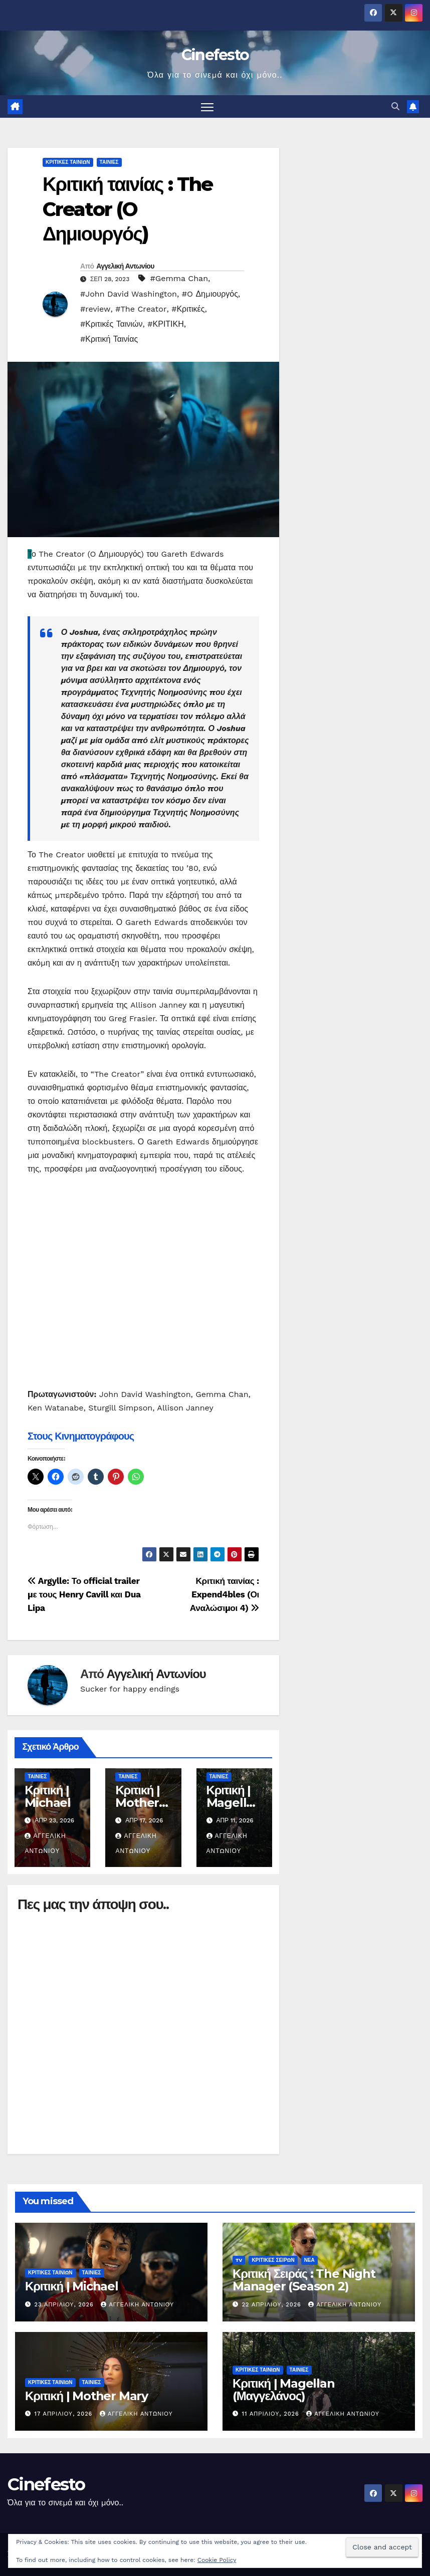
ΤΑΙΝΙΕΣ (109, 162)
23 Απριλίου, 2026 (65, 2304)
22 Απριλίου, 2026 (273, 2304)
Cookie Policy (217, 2559)
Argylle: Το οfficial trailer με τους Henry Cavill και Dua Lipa (84, 1594)
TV (239, 2260)
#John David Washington (128, 294)
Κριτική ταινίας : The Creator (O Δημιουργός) (127, 209)
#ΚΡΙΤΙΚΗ (165, 324)
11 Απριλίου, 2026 (272, 2414)
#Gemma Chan (179, 278)
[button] (395, 106)
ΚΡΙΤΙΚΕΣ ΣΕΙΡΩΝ (273, 2260)
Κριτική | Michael (48, 1796)
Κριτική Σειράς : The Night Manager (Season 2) (304, 2279)
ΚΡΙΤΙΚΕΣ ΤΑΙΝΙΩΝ (68, 162)
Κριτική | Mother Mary (137, 1802)
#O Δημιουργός (210, 294)
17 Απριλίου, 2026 (65, 2414)
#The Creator (140, 309)
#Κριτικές (187, 309)
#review (95, 309)
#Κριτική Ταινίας (109, 339)
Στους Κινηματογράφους (81, 1436)
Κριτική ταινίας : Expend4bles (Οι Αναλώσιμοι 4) (224, 1594)
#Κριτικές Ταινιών (111, 324)
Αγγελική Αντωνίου (125, 266)
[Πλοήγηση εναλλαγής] (207, 106)
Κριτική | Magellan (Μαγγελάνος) (284, 2389)
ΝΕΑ (309, 2260)
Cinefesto (215, 55)
